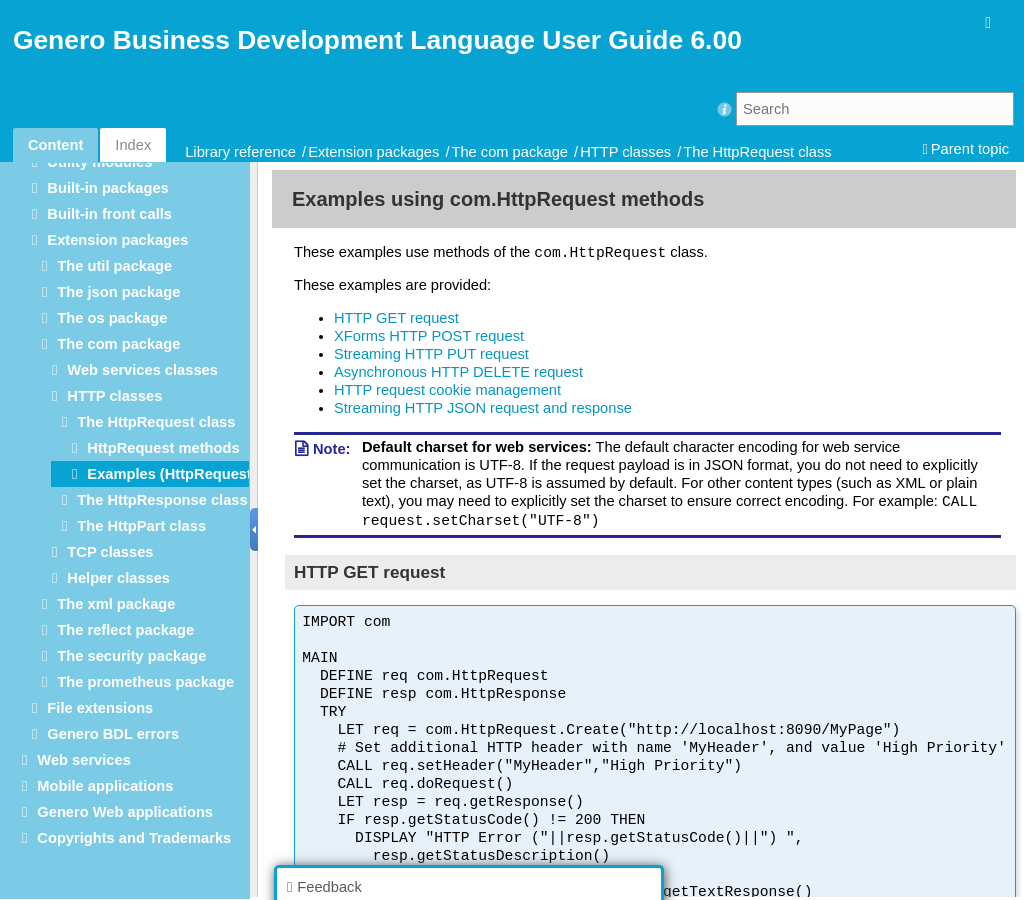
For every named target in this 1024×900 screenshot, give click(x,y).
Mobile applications (105, 786)
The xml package (116, 604)
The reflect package (125, 630)
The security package (131, 656)
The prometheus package (145, 682)
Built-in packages (107, 188)
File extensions (100, 708)
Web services (83, 760)
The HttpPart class (141, 526)
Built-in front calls (109, 214)
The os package (112, 318)
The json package (118, 292)
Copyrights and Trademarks (134, 838)
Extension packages (373, 152)
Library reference (240, 152)
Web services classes (142, 370)
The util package (114, 266)
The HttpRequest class (757, 152)
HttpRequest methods (163, 448)
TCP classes (110, 552)
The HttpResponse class (162, 500)
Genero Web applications (125, 812)
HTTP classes (625, 152)
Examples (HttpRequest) (171, 474)
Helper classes (118, 578)
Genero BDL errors (113, 734)
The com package (510, 152)
